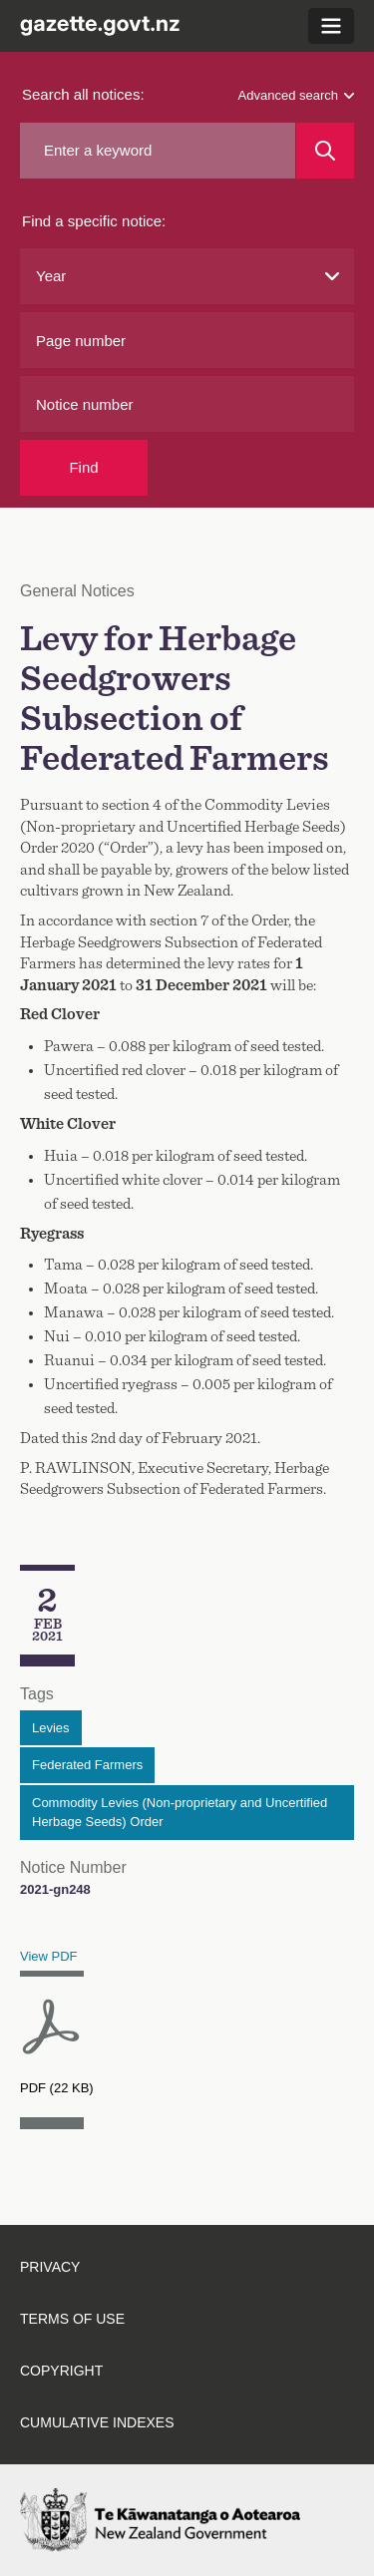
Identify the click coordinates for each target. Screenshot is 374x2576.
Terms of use (72, 2319)
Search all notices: (83, 94)
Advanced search (296, 95)
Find (83, 467)
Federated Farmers (87, 1764)
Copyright (61, 2371)
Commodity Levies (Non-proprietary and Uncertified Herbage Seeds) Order (179, 1812)
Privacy (50, 2267)
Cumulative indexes (97, 2422)
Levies (51, 1727)
